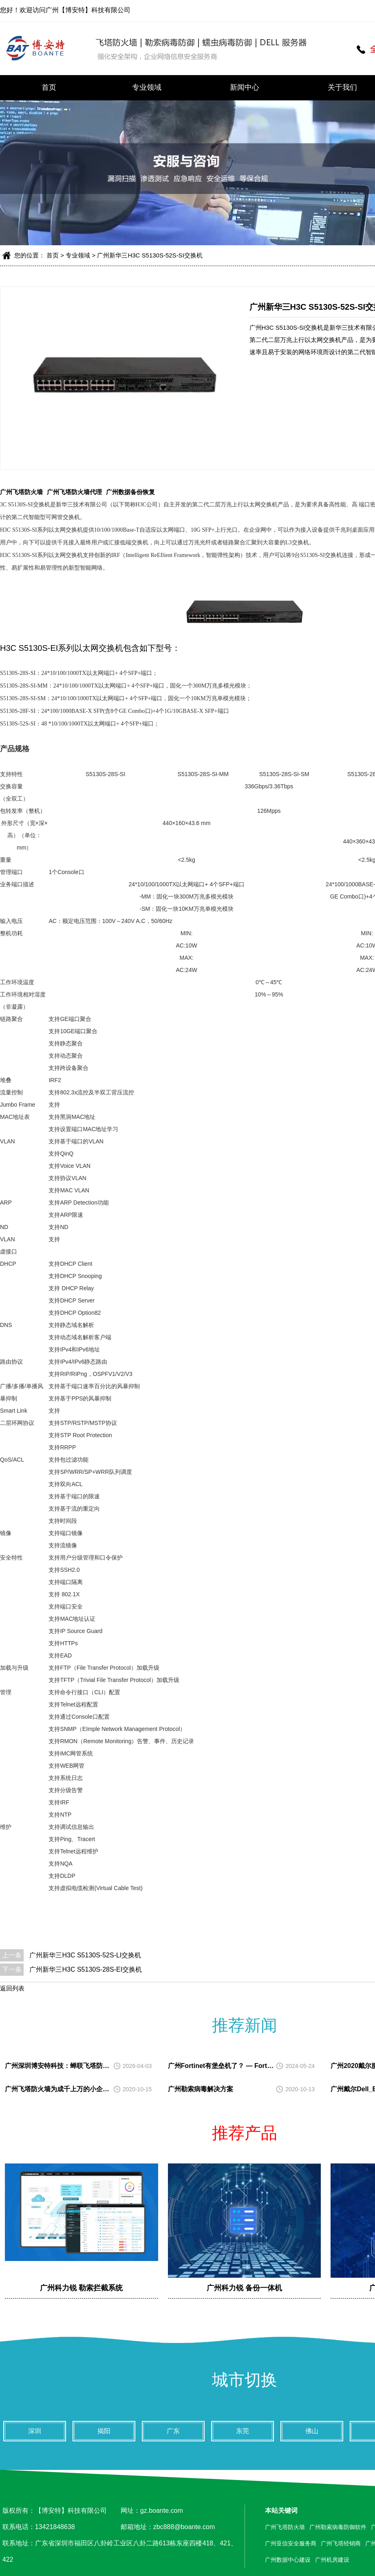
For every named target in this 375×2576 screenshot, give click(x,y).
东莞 (242, 2430)
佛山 (311, 2430)
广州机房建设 (332, 2559)
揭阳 (103, 2430)
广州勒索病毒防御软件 (337, 2527)
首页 (49, 87)
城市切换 (244, 2380)
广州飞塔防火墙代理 (74, 491)
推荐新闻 (244, 2025)
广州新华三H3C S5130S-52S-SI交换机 (149, 255)
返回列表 (12, 1988)
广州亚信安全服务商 (290, 2543)
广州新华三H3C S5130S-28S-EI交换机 (85, 1969)
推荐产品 (244, 2133)
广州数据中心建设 (288, 2559)
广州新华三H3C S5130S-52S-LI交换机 (85, 1955)
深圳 (34, 2430)
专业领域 (146, 87)
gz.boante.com (161, 2510)
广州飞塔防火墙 (21, 491)
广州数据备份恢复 (130, 491)
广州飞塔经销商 (341, 2543)
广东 (173, 2430)
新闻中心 (244, 87)
